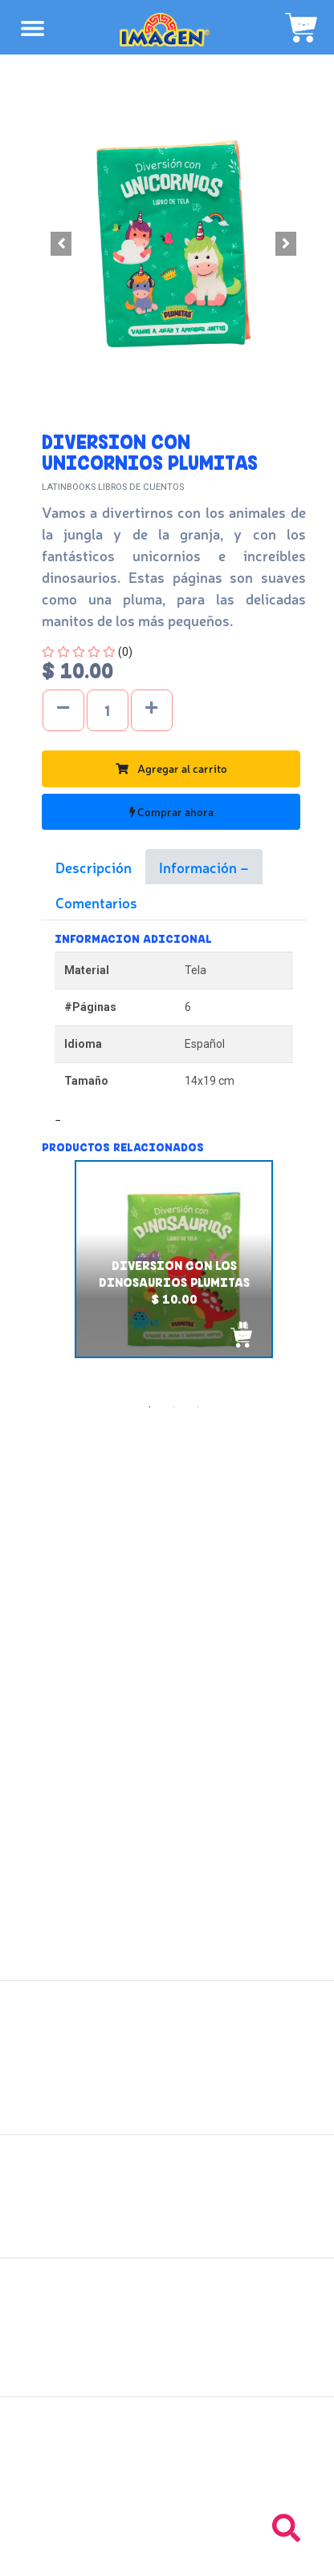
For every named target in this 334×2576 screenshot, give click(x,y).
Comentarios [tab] (96, 902)
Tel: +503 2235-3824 (167, 2466)
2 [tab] (173, 1407)
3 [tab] (197, 1407)
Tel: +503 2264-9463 (167, 2484)
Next (318, 1278)
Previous (30, 1278)
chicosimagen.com (214, 2554)
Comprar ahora (171, 811)
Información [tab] (199, 866)
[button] (61, 243)
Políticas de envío (167, 2187)
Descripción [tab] (93, 866)
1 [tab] (149, 1407)
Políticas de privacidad (167, 2222)
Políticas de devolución (167, 2205)
